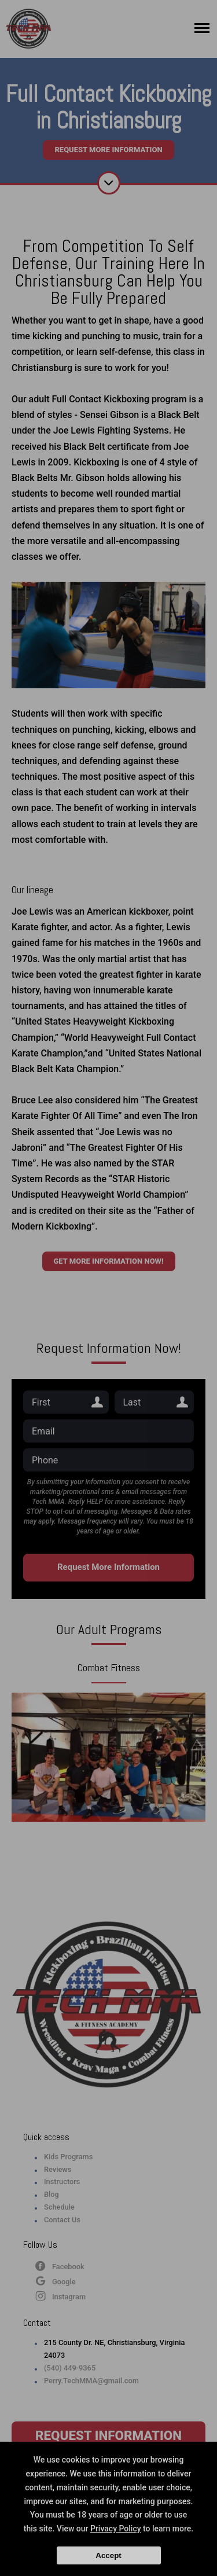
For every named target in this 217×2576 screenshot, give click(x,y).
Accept (108, 2555)
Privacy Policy (115, 2528)
